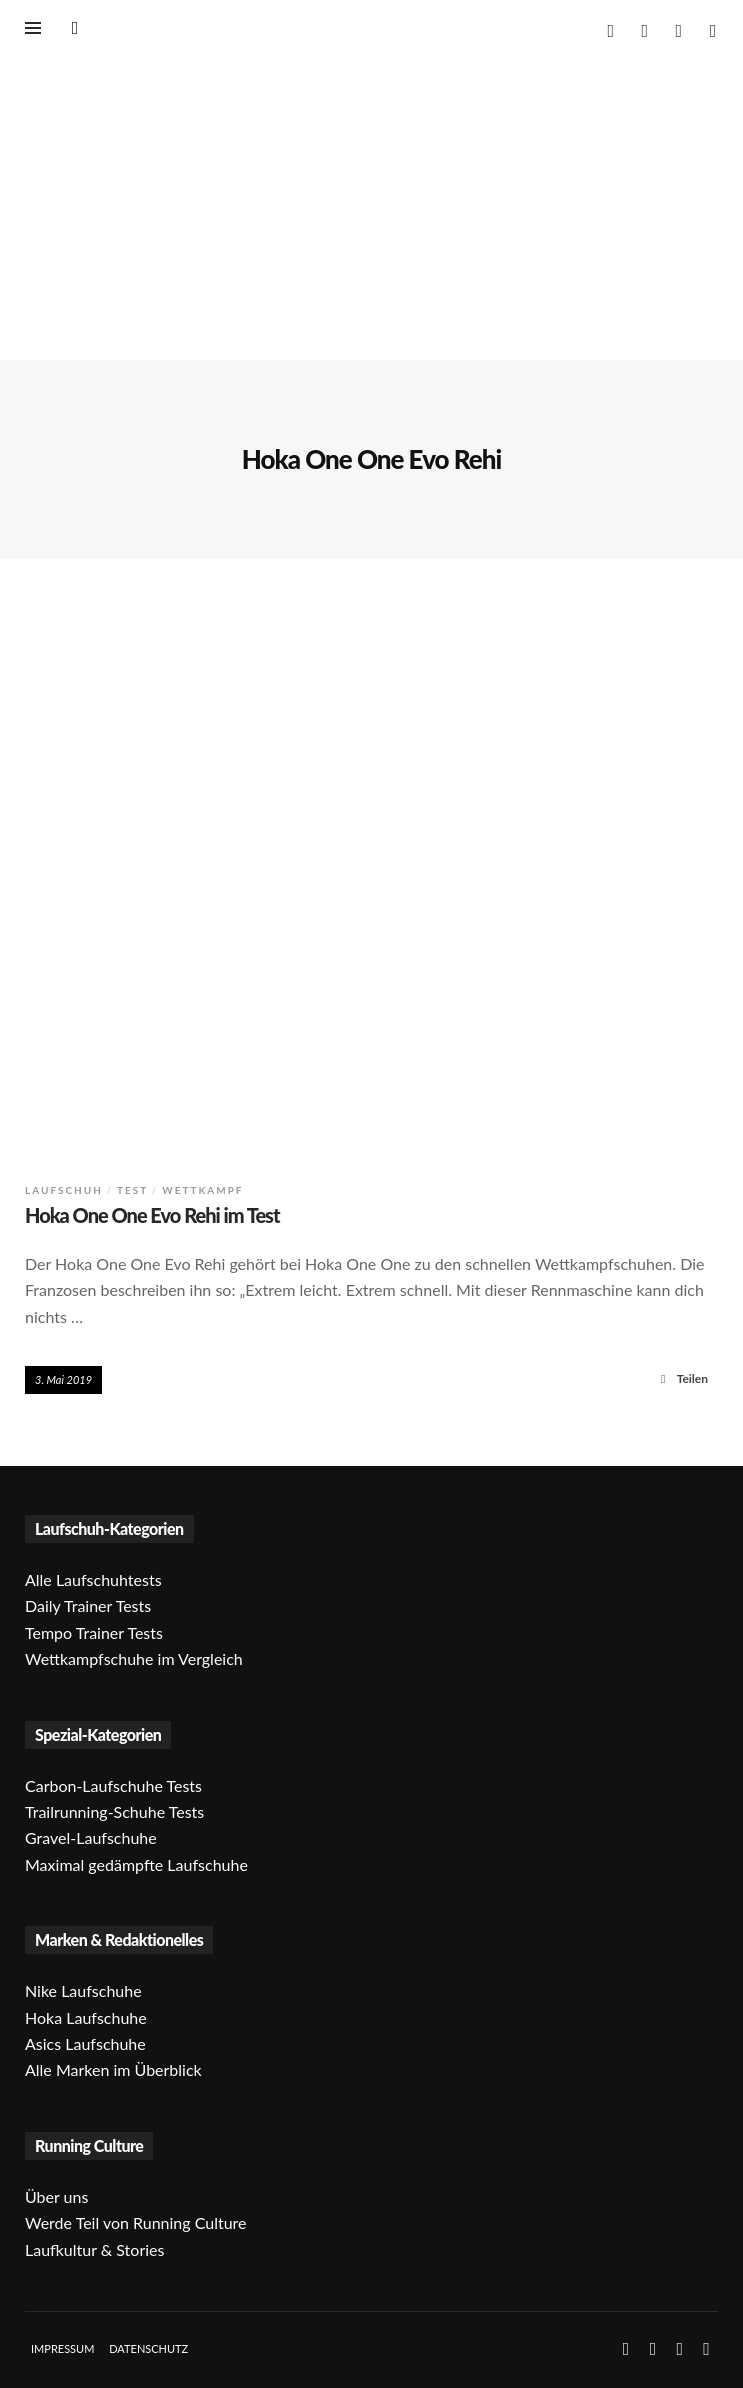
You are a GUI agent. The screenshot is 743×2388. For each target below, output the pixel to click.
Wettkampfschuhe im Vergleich (134, 1658)
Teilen (681, 1378)
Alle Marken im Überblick (113, 2069)
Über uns (56, 2196)
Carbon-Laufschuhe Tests (113, 1785)
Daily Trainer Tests (88, 1605)
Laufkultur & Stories (94, 2249)
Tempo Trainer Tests (94, 1632)
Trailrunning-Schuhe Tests (114, 1811)
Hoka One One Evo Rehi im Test (152, 1215)
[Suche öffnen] (75, 27)
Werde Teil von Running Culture (136, 2222)
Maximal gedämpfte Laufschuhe (136, 1864)
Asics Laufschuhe (85, 2043)
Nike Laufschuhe (83, 1990)
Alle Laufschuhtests (93, 1579)
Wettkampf (202, 1190)
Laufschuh (64, 1190)
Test (132, 1190)
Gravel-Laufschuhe (91, 1837)
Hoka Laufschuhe (86, 2017)
